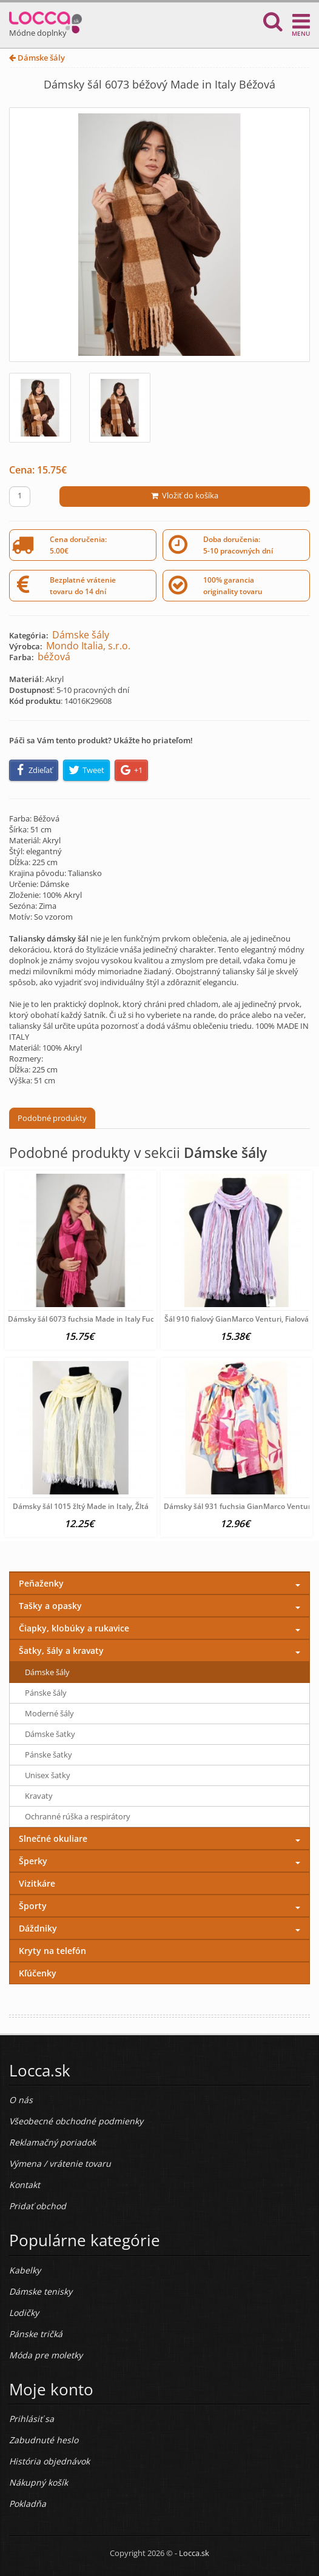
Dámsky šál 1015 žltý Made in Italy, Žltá (81, 1506)
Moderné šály (49, 1713)
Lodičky (24, 2312)
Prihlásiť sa (31, 2418)
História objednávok (49, 2461)
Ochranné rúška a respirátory (77, 1816)
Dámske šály (37, 57)
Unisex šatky (47, 1775)
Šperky (33, 1861)
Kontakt (24, 2184)
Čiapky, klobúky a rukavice (74, 1628)
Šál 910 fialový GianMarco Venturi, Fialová (236, 1319)
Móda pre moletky (45, 2355)
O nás (21, 2100)
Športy (33, 1906)
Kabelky (25, 2270)
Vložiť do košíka (184, 495)
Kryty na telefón (52, 1950)
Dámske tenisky (40, 2291)
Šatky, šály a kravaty (61, 1650)
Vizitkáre (37, 1883)
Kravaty (39, 1795)
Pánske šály (46, 1692)
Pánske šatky (48, 1754)
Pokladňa (27, 2503)
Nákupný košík (38, 2482)
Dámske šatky (50, 1733)
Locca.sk (194, 2553)
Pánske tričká (35, 2334)
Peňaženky (41, 1583)
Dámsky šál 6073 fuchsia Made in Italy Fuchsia (88, 1319)
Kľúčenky (37, 1973)
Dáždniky (38, 1928)
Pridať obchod (37, 2206)
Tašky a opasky (50, 1605)
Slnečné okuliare (53, 1838)
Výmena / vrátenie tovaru (60, 2163)
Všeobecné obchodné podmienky (76, 2121)
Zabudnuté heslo (43, 2440)
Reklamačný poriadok (52, 2142)
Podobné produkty (52, 1117)
